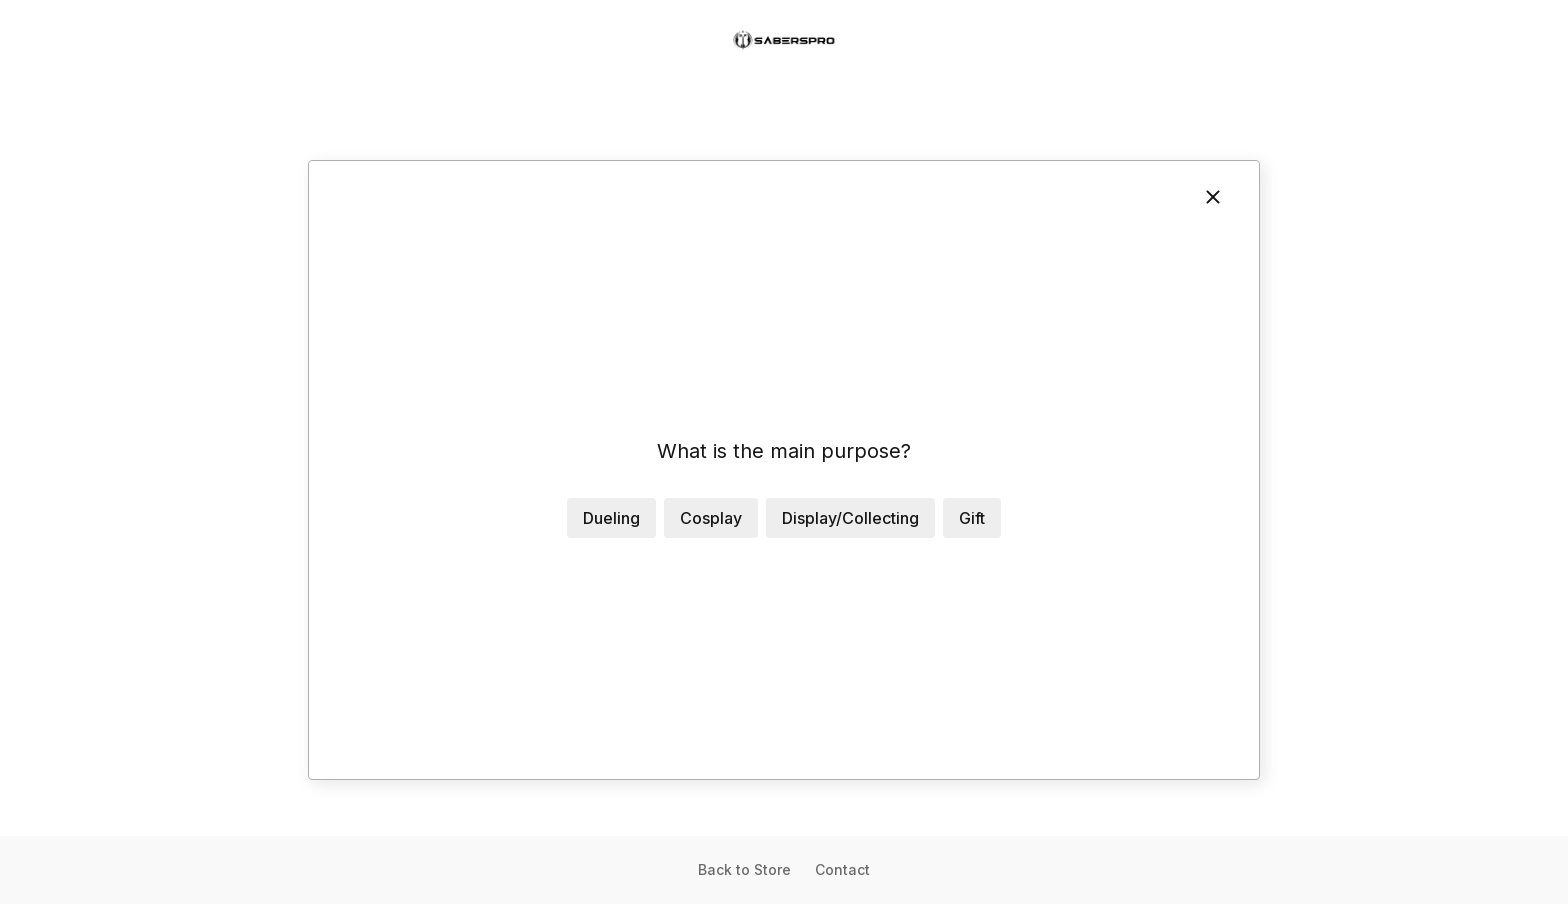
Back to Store (744, 869)
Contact (842, 869)
